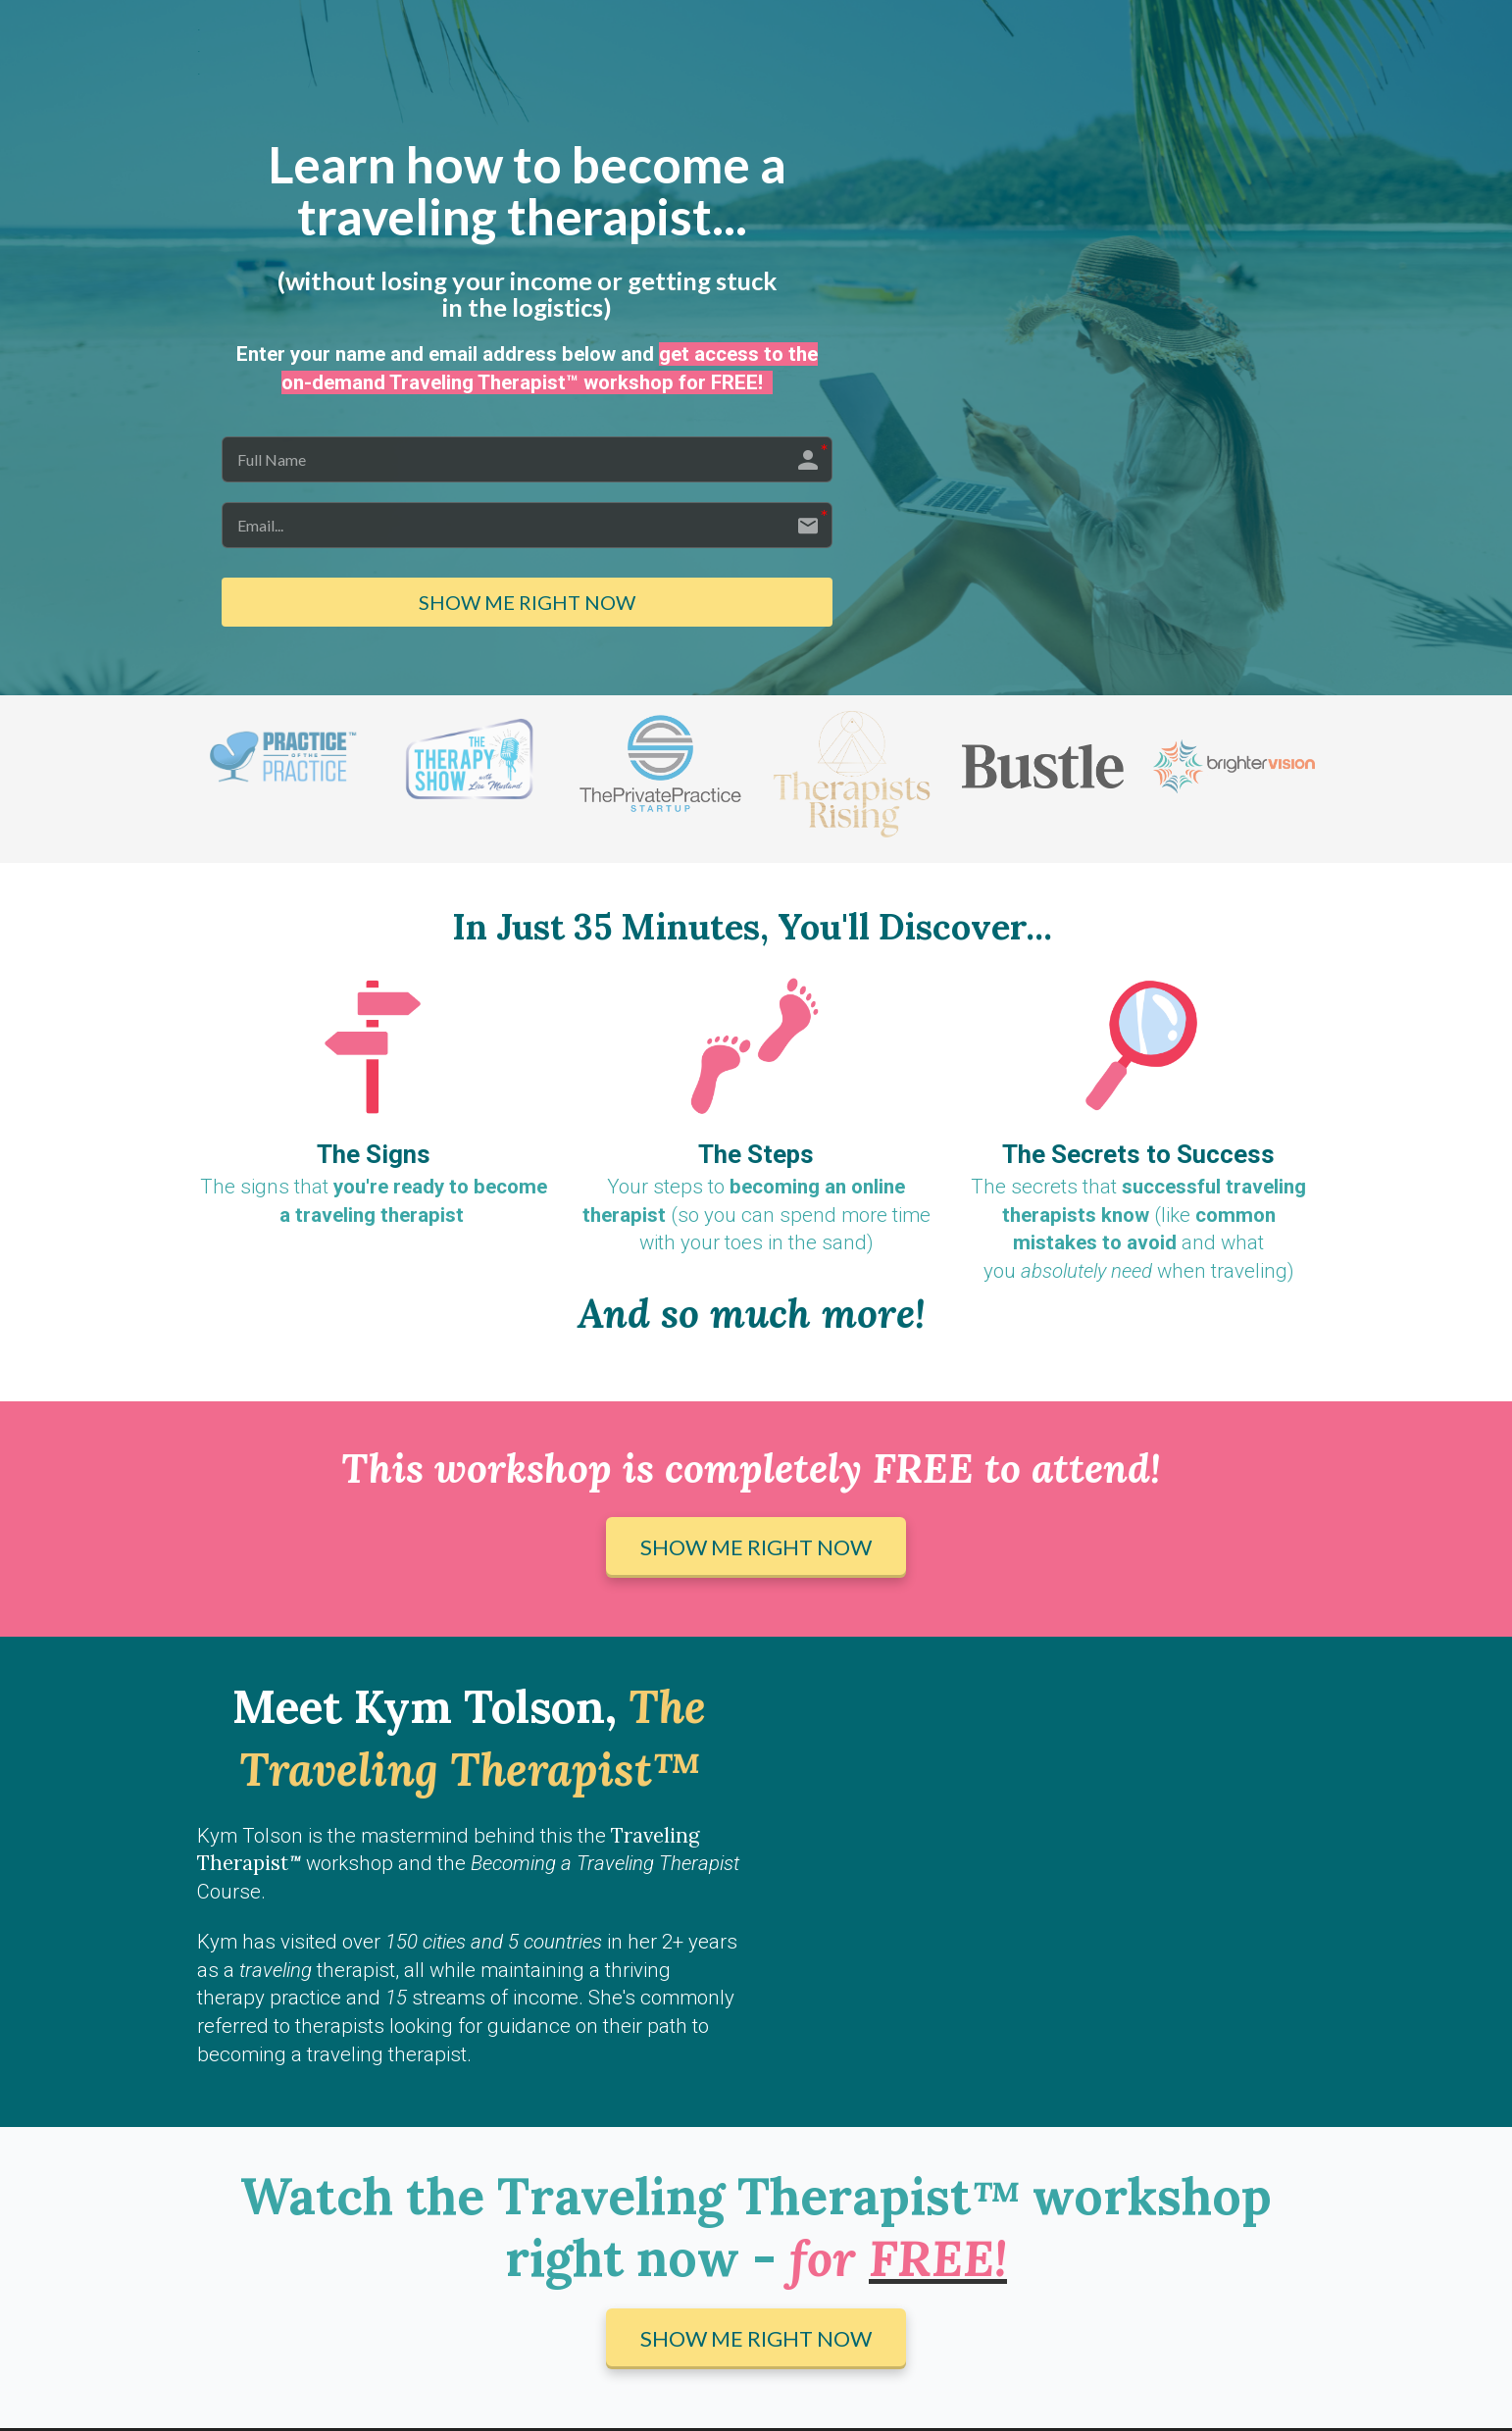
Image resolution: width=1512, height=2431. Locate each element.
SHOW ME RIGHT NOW (527, 604)
